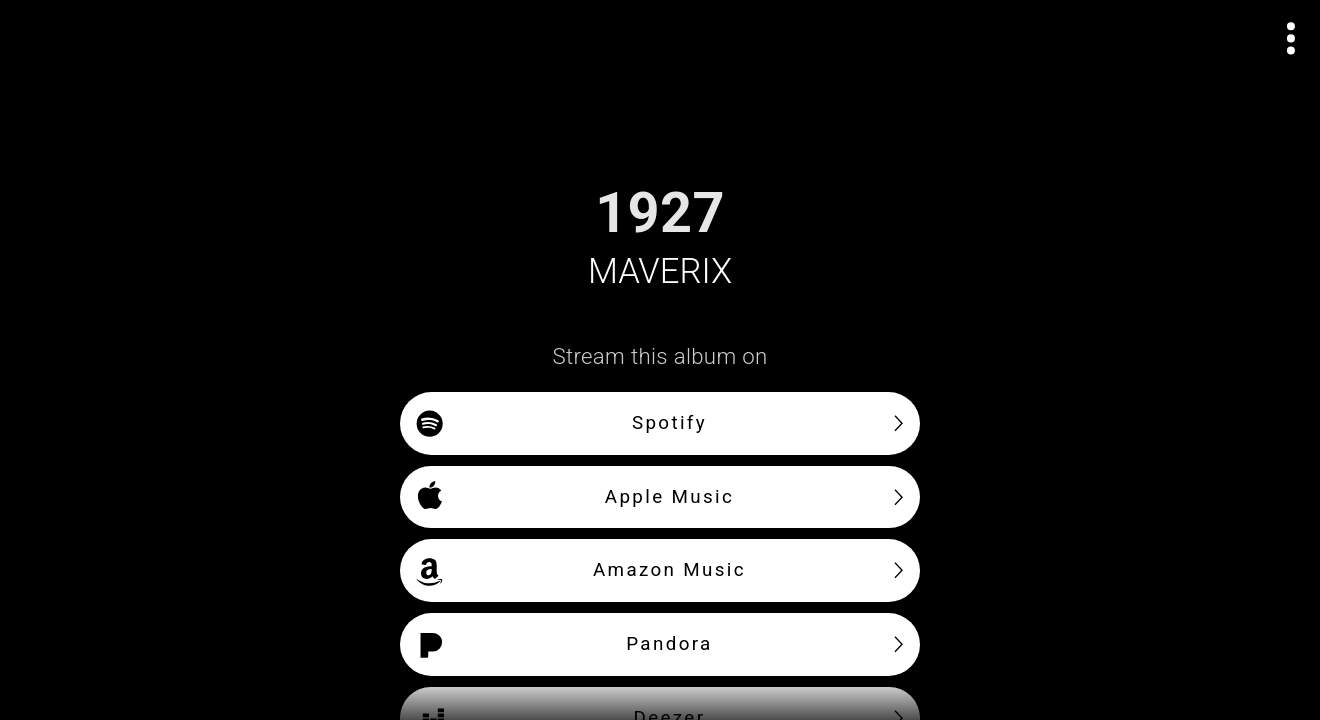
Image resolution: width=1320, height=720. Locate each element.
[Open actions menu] (1291, 38)
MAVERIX (660, 271)
